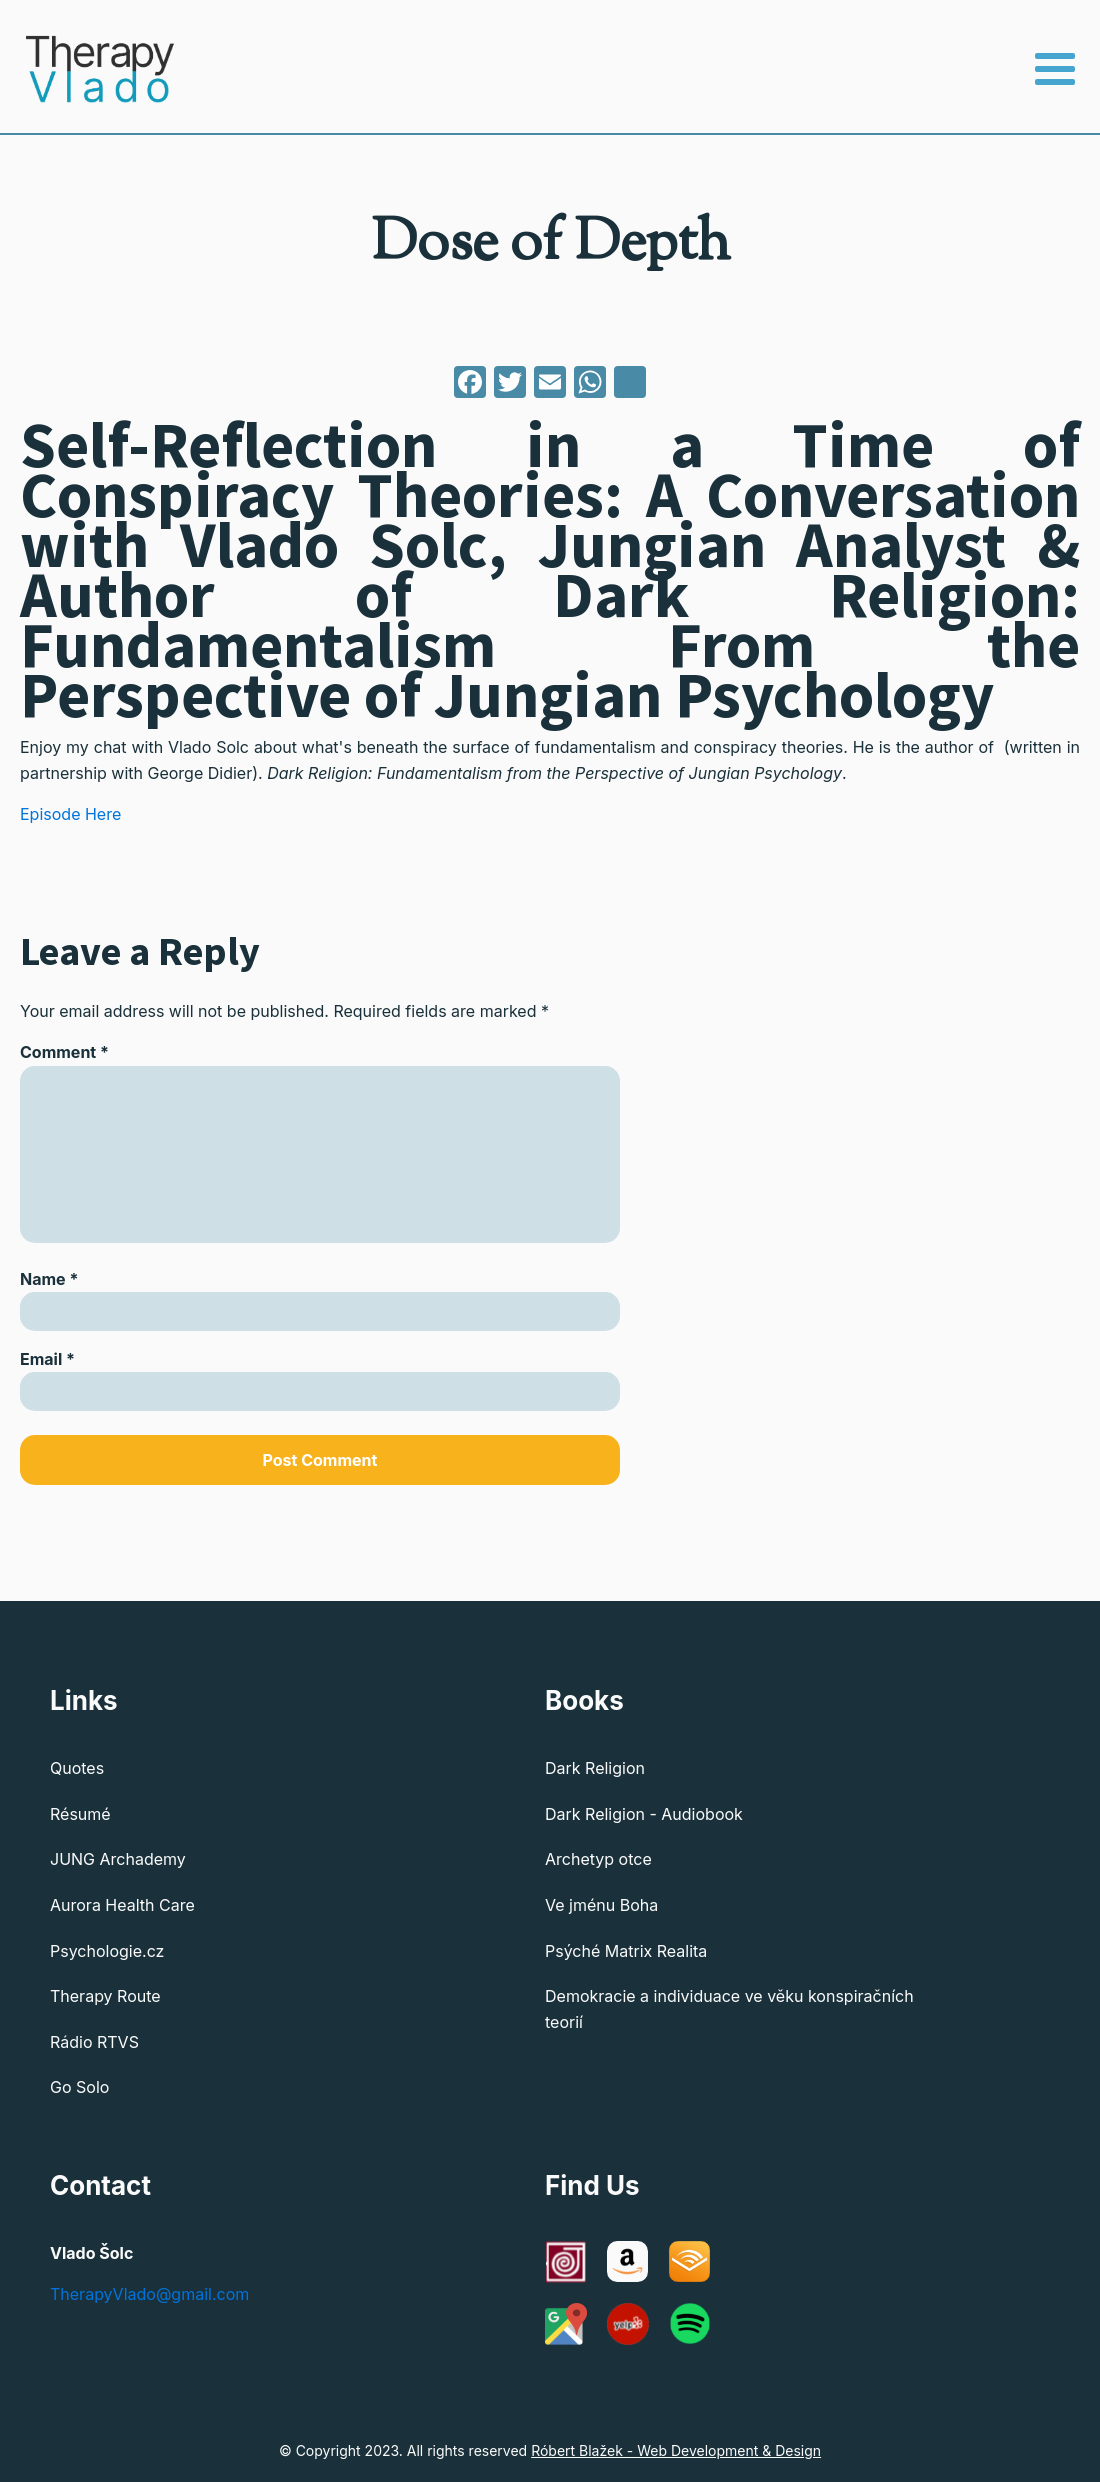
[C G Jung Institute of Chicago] (566, 2262)
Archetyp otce (598, 1859)
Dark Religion (595, 1768)
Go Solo (79, 2087)
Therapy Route (105, 1996)
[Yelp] (628, 2324)
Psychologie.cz (107, 1951)
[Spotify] (690, 2324)
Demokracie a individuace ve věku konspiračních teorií (729, 2009)
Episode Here (70, 814)
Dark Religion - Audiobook (644, 1814)
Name (49, 1279)
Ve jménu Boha (601, 1905)
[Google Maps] (566, 2324)
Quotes (77, 1768)
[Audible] (690, 2262)
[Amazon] (628, 2262)
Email (47, 1359)
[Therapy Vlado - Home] (87, 69)
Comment (64, 1052)
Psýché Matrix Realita (626, 1951)
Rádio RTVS (94, 2042)
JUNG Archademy (118, 1859)
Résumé (80, 1814)
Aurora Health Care (122, 1905)
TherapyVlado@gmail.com (149, 2294)
